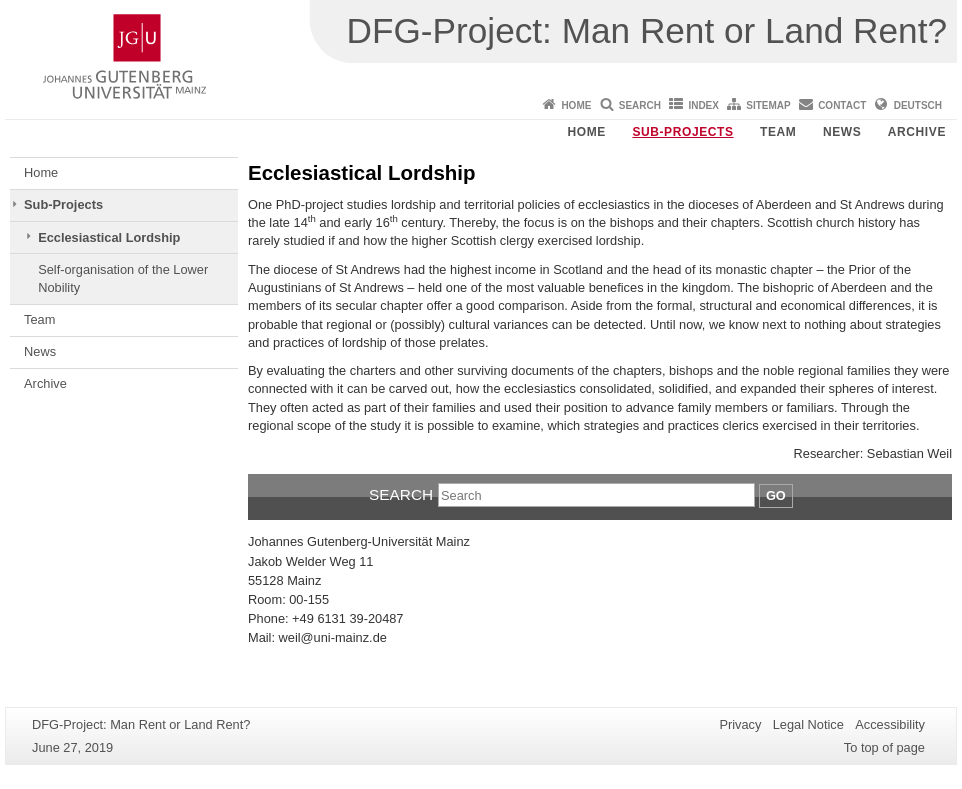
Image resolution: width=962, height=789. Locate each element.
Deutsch (918, 105)
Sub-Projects (682, 132)
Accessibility (890, 724)
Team (778, 132)
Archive (917, 132)
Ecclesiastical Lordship (109, 237)
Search (640, 105)
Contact (842, 105)
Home (576, 105)
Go (776, 495)
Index (703, 105)
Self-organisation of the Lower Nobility (123, 278)
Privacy (740, 724)
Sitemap (768, 105)
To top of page (884, 747)
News (842, 132)
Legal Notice (808, 724)
